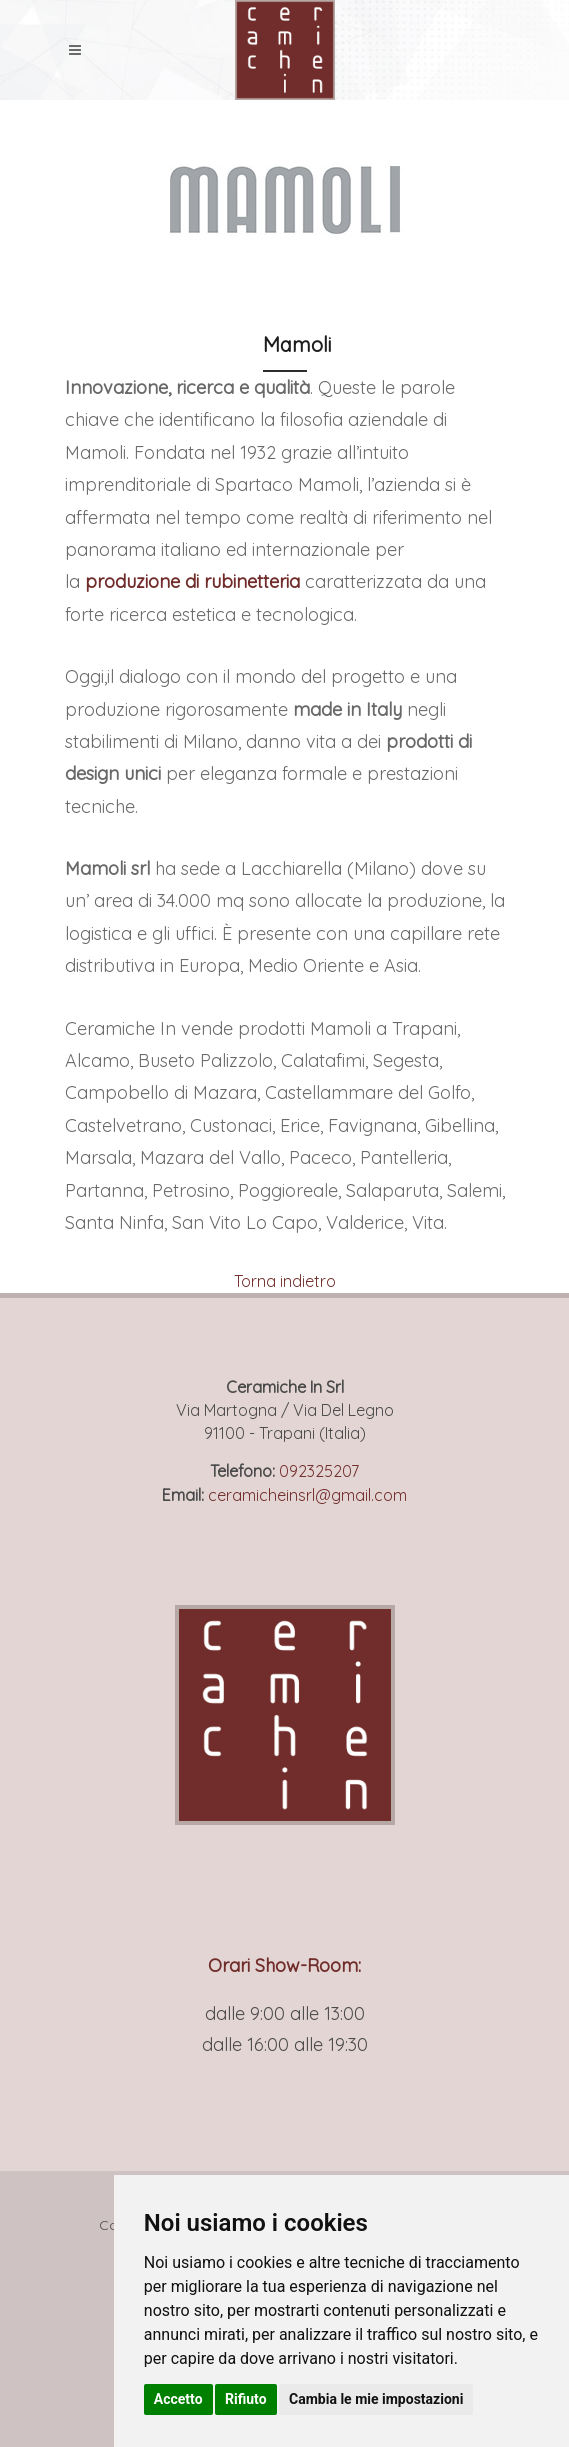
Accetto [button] (178, 2399)
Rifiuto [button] (246, 2399)
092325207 (319, 1471)
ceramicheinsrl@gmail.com (307, 1495)
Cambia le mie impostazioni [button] (376, 2399)
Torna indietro (285, 1281)
